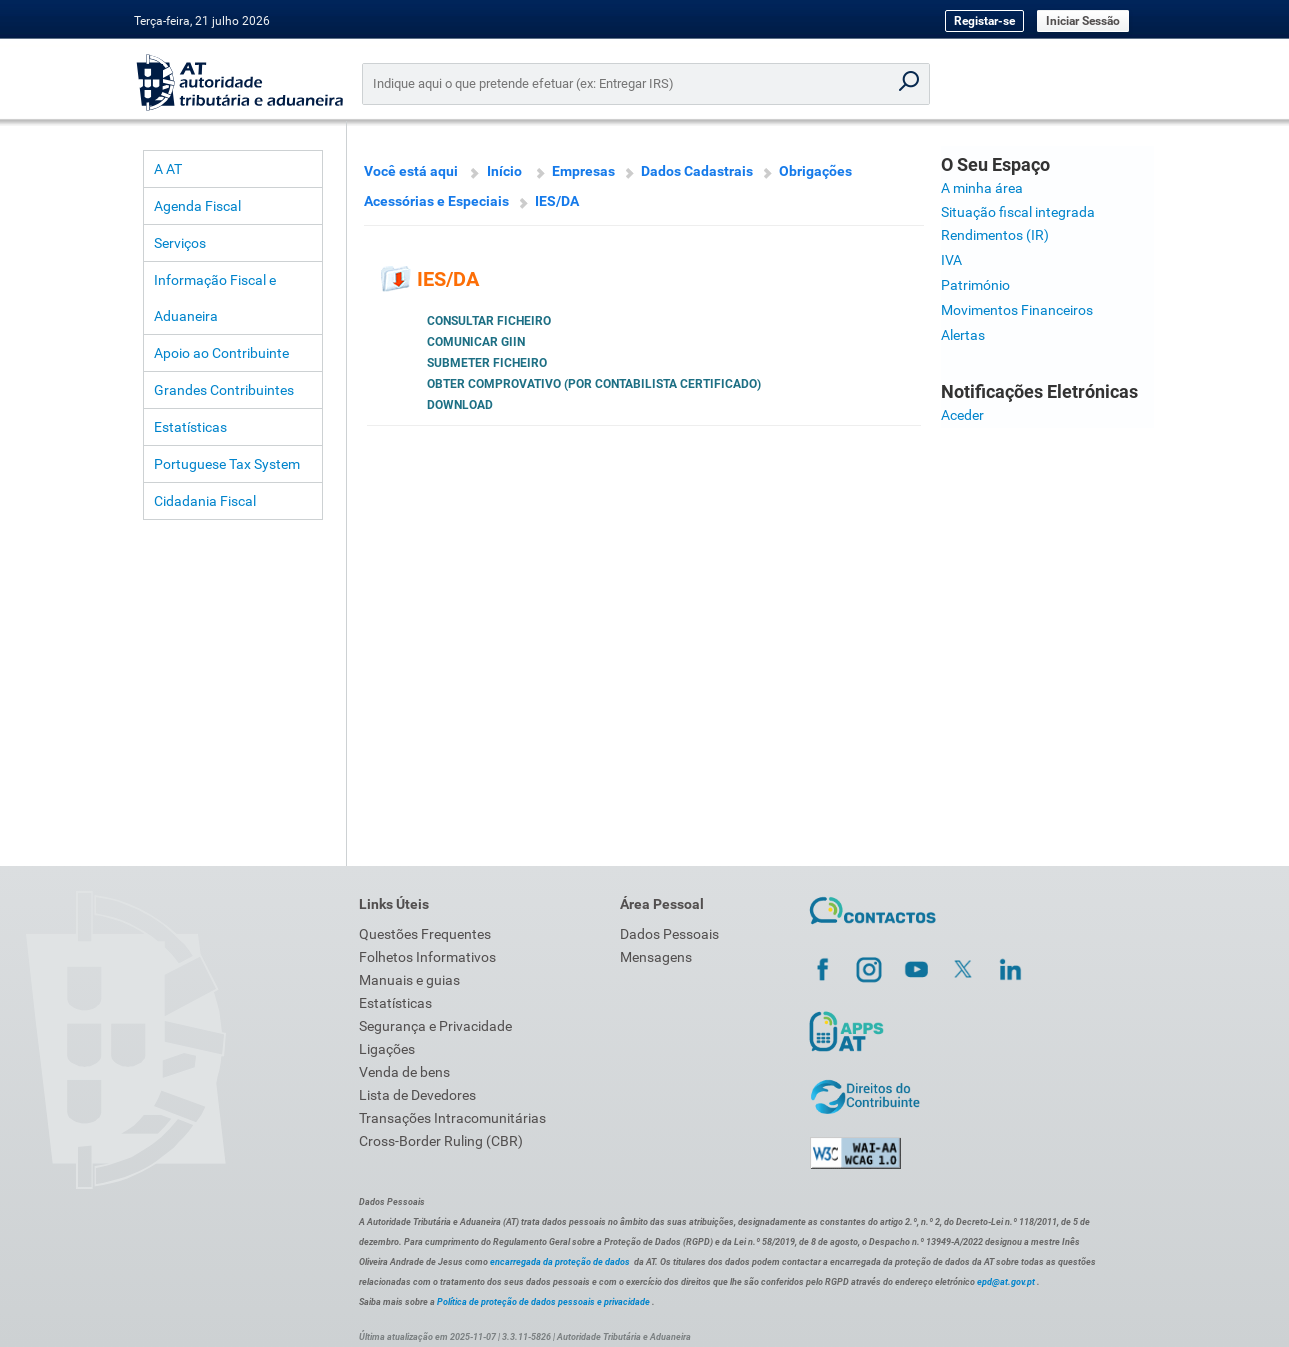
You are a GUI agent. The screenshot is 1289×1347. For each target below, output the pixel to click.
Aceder (962, 415)
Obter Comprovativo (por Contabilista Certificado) (594, 384)
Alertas (963, 335)
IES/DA (557, 201)
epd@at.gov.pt (1006, 1282)
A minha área (982, 188)
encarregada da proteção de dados (560, 1262)
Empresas (583, 171)
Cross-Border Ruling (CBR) (441, 1141)
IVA (951, 260)
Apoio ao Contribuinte (221, 353)
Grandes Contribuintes (224, 390)
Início (504, 171)
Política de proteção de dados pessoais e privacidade (543, 1302)
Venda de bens (404, 1072)
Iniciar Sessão (1083, 21)
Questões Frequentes (425, 934)
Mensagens (656, 957)
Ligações (387, 1049)
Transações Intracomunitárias (452, 1118)
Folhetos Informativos (427, 957)
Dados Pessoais (669, 934)
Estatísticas (190, 427)
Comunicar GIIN (476, 342)
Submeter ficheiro (487, 363)
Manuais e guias (409, 980)
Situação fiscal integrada (1018, 212)
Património (975, 285)
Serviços (180, 243)
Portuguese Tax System (227, 464)
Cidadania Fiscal (205, 501)
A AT (168, 169)
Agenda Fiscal (197, 206)
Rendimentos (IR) (995, 235)
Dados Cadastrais (697, 171)
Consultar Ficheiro (489, 321)
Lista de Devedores (417, 1095)
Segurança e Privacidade (435, 1026)
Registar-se (984, 21)
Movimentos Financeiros (1017, 310)
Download (460, 405)
